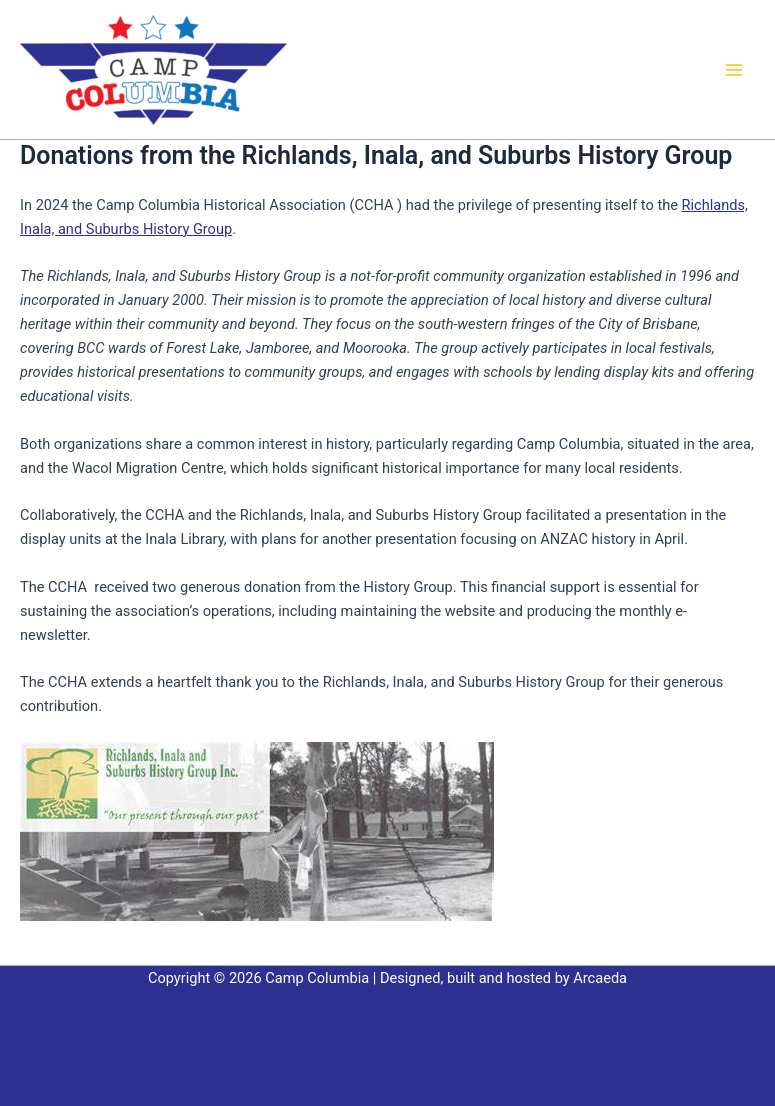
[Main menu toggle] (734, 70)
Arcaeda (600, 978)
